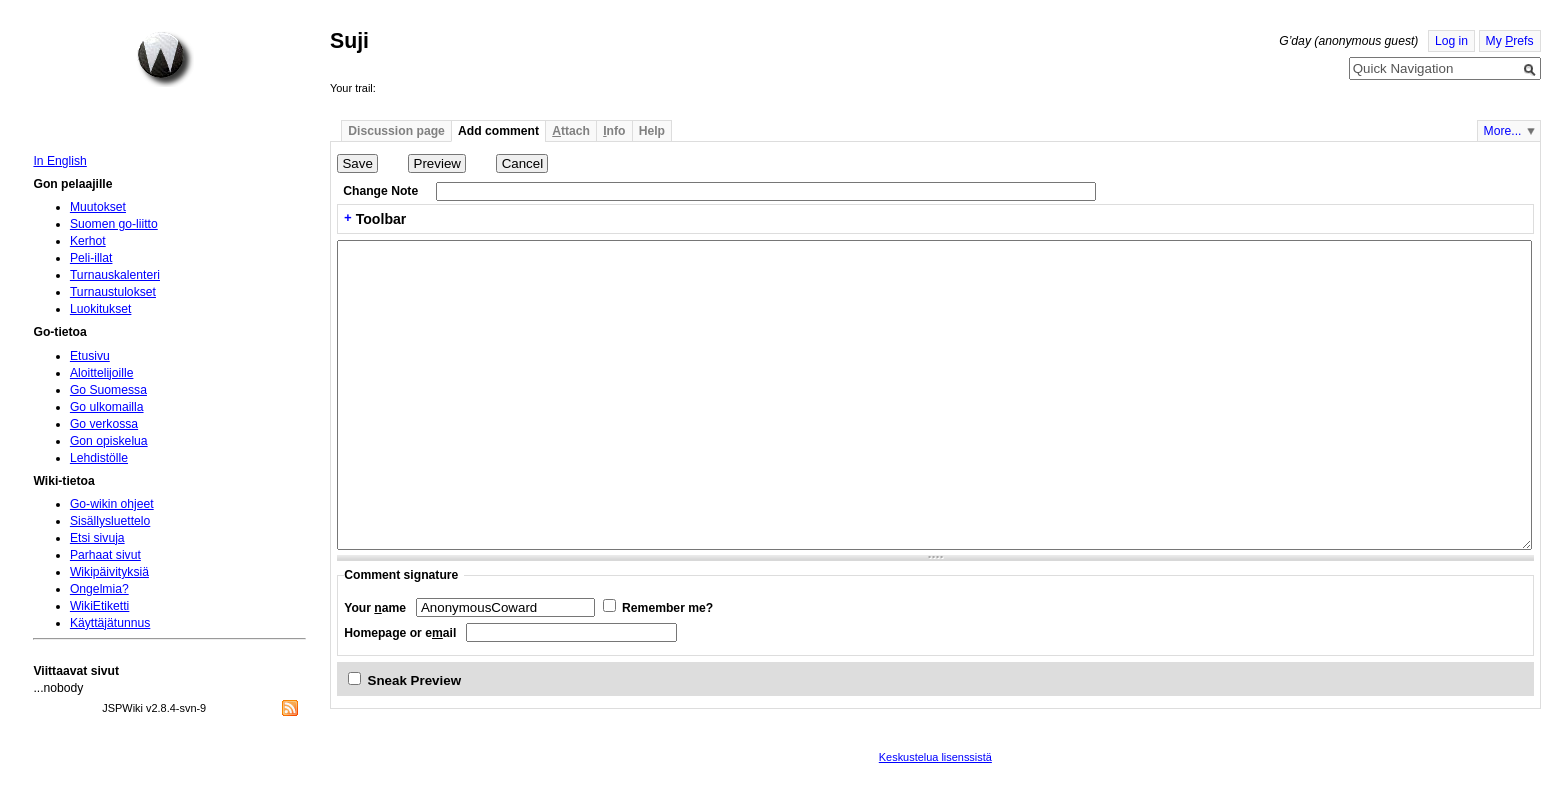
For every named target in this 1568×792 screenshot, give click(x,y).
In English (59, 161)
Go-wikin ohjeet (112, 504)
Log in (1451, 41)
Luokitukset (101, 309)
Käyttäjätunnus (110, 623)
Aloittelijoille (102, 373)
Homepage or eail (400, 633)
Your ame (375, 608)
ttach (571, 131)
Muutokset (98, 207)
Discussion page (396, 131)
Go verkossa (104, 424)
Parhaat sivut (105, 555)
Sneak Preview (415, 680)
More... (1503, 131)
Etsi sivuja (97, 538)
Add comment (498, 131)
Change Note (380, 191)
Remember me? (667, 608)
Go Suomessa (108, 390)
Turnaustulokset (113, 292)
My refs (1510, 41)
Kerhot (88, 241)
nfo (614, 131)
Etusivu (90, 356)
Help (652, 131)
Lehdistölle (99, 458)
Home (165, 59)
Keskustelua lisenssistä (935, 757)
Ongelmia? (99, 589)
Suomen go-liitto (114, 224)
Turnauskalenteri (115, 275)
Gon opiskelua (109, 441)
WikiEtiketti (99, 606)
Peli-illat (91, 258)
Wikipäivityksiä (109, 572)
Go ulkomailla (107, 407)
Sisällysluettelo (110, 521)
